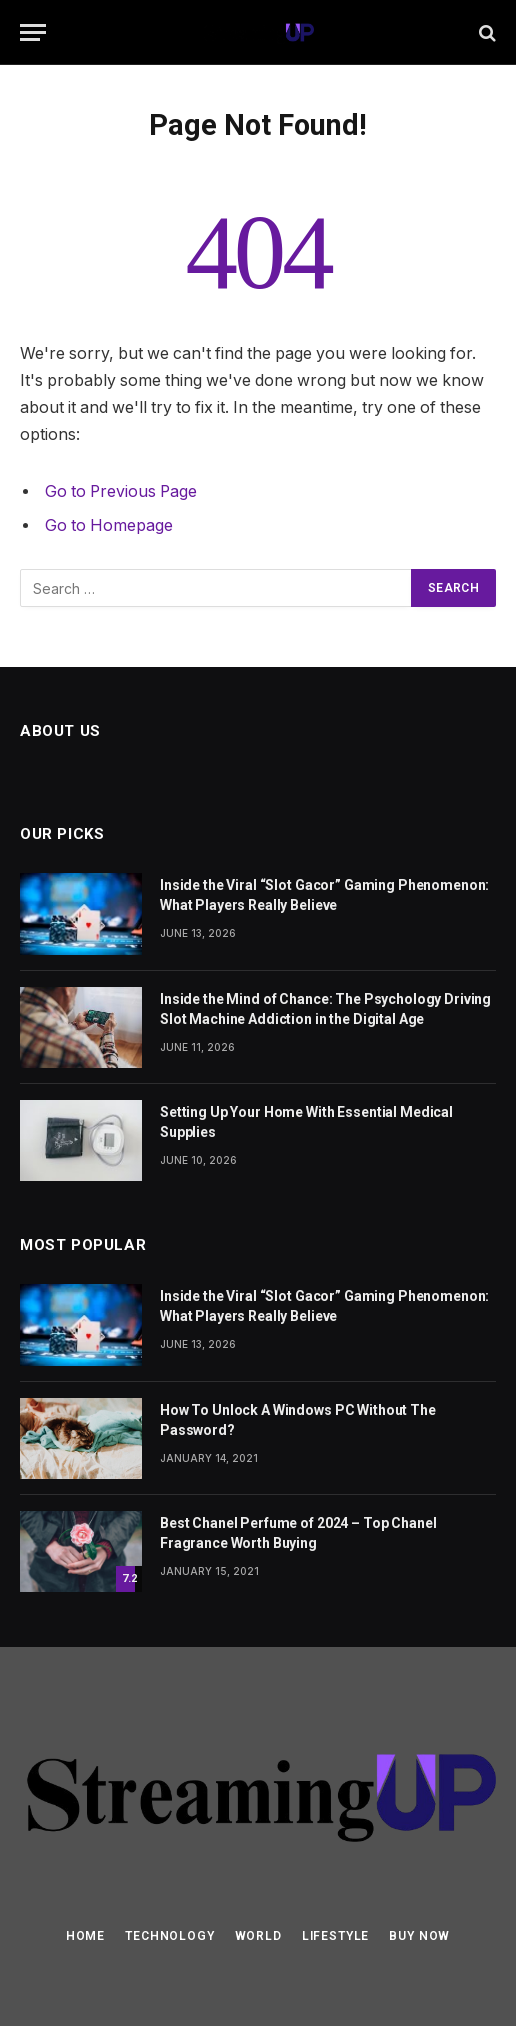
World (258, 1936)
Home (85, 1936)
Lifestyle (336, 1936)
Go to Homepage (109, 525)
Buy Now (419, 1936)
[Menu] (33, 32)
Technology (169, 1936)
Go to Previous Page (121, 491)
